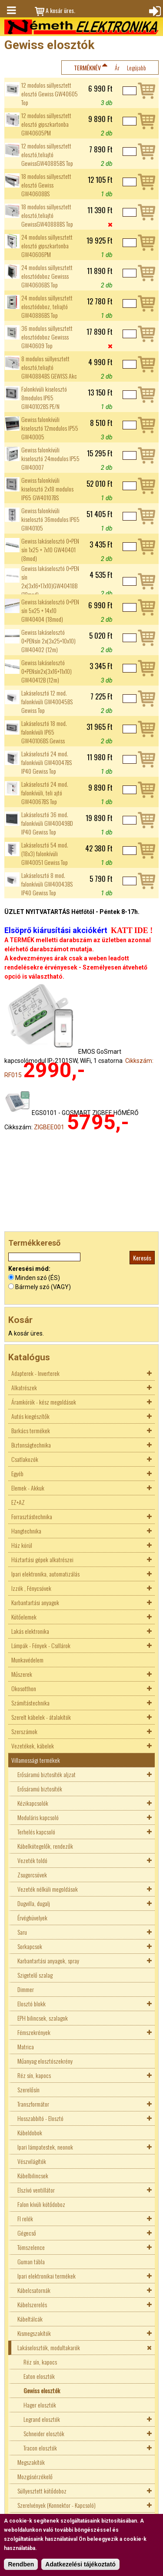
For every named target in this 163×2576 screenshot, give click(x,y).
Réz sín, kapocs (34, 2075)
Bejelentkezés (154, 10)
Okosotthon (23, 1688)
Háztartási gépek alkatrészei (42, 1559)
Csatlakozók (24, 1459)
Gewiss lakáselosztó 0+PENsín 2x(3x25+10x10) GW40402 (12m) (48, 641)
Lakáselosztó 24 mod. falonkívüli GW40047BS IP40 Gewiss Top (46, 762)
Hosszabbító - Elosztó (40, 2118)
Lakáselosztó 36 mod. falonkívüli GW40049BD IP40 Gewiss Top (47, 823)
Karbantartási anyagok (35, 1602)
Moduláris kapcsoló (38, 1817)
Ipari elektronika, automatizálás (45, 1573)
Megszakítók (31, 2462)
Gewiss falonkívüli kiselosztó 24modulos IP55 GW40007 (50, 458)
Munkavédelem (27, 1659)
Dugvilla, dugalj (33, 1903)
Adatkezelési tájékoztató (80, 2564)
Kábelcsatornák (33, 2290)
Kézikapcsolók (32, 1802)
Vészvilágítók (31, 2161)
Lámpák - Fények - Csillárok (40, 1645)
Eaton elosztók (39, 2376)
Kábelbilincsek (32, 2175)
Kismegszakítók (34, 2333)
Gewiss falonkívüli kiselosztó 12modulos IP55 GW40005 (49, 428)
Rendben (21, 2564)
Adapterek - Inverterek (35, 1373)
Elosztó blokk (31, 2003)
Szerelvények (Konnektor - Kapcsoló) (56, 2505)
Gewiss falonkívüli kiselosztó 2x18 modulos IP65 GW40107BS (47, 489)
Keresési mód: (29, 1268)
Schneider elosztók (43, 2433)
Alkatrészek (24, 1387)
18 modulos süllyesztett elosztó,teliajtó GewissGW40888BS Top (47, 215)
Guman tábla (31, 2261)
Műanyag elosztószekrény (45, 2060)
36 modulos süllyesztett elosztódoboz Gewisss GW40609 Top (47, 337)
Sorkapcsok (29, 1946)
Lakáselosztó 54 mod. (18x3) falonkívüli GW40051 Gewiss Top (44, 854)
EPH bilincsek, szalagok (42, 2017)
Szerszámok (24, 1731)
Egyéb (17, 1473)
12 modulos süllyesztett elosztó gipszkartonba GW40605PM (46, 124)
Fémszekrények (33, 2032)
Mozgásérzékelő (35, 2476)
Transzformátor (33, 2103)
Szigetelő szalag (35, 1974)
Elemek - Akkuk (27, 1487)
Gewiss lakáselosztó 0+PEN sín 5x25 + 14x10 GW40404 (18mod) (50, 610)
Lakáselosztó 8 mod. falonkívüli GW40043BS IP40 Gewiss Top (47, 884)
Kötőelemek (24, 1616)
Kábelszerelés (32, 2304)
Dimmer (25, 1989)
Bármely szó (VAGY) (43, 1286)
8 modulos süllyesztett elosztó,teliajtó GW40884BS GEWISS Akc (49, 367)
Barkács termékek (30, 1430)
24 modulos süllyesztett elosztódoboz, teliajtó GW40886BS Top (47, 307)
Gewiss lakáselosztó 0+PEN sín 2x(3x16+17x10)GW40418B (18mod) (50, 581)
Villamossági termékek (35, 1760)
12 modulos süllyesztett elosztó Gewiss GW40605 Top (49, 94)
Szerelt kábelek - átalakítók (41, 1717)
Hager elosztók (39, 2404)
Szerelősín (28, 2089)
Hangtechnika (26, 1530)
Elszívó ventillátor (36, 2189)
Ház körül (21, 1545)
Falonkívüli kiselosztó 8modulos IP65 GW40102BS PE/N (44, 398)
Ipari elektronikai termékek (46, 2275)
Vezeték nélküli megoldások (47, 1888)
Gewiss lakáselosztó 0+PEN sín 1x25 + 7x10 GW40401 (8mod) (50, 550)
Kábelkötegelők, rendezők (45, 1845)
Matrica (25, 2046)
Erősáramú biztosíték (39, 1788)
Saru (22, 1931)
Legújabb (136, 67)
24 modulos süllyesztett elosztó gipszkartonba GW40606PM (47, 246)
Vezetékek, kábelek (32, 1745)
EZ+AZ (18, 1502)
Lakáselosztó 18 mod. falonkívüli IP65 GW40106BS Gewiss (44, 732)
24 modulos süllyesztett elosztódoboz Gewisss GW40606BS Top (47, 276)
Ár (117, 67)
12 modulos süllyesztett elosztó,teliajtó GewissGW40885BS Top (47, 155)
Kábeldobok (29, 2132)
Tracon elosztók (40, 2447)
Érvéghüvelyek (32, 1917)
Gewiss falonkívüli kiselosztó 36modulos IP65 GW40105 (50, 519)
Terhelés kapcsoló (36, 1831)
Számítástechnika (30, 1702)
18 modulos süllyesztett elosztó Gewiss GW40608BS (46, 185)
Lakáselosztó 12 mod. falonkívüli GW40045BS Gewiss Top (47, 702)
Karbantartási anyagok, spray (48, 1960)
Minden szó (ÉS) (37, 1277)
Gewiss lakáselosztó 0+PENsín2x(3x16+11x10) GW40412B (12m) (46, 671)
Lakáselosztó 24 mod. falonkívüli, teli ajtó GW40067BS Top (44, 793)
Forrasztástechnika (31, 1516)
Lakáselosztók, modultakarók (48, 2347)
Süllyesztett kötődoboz (42, 2490)
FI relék (25, 2218)
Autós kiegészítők (30, 1416)
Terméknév (87, 67)
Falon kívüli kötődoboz (41, 2204)
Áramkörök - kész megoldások (43, 1401)
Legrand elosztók (41, 2419)
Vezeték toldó (32, 1860)
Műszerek (21, 1674)
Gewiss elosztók (41, 2390)
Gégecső (26, 2232)
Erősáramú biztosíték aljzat (46, 1774)
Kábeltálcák (30, 2318)
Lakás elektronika (30, 1631)
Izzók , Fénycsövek (31, 1588)
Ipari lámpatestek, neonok (45, 2146)
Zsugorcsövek (32, 1874)
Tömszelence (31, 2247)
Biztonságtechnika (31, 1444)
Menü (10, 10)
